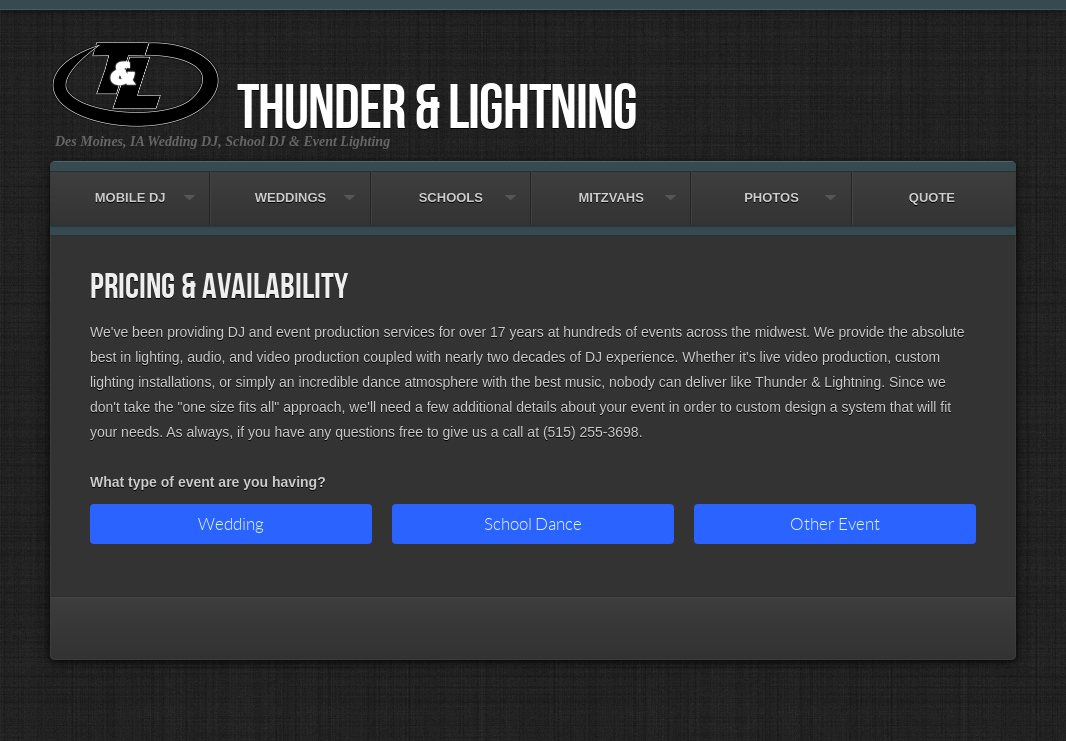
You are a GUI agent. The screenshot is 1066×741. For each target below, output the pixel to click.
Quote (932, 188)
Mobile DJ (130, 188)
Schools (451, 188)
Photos (771, 188)
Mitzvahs (611, 188)
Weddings (290, 188)
